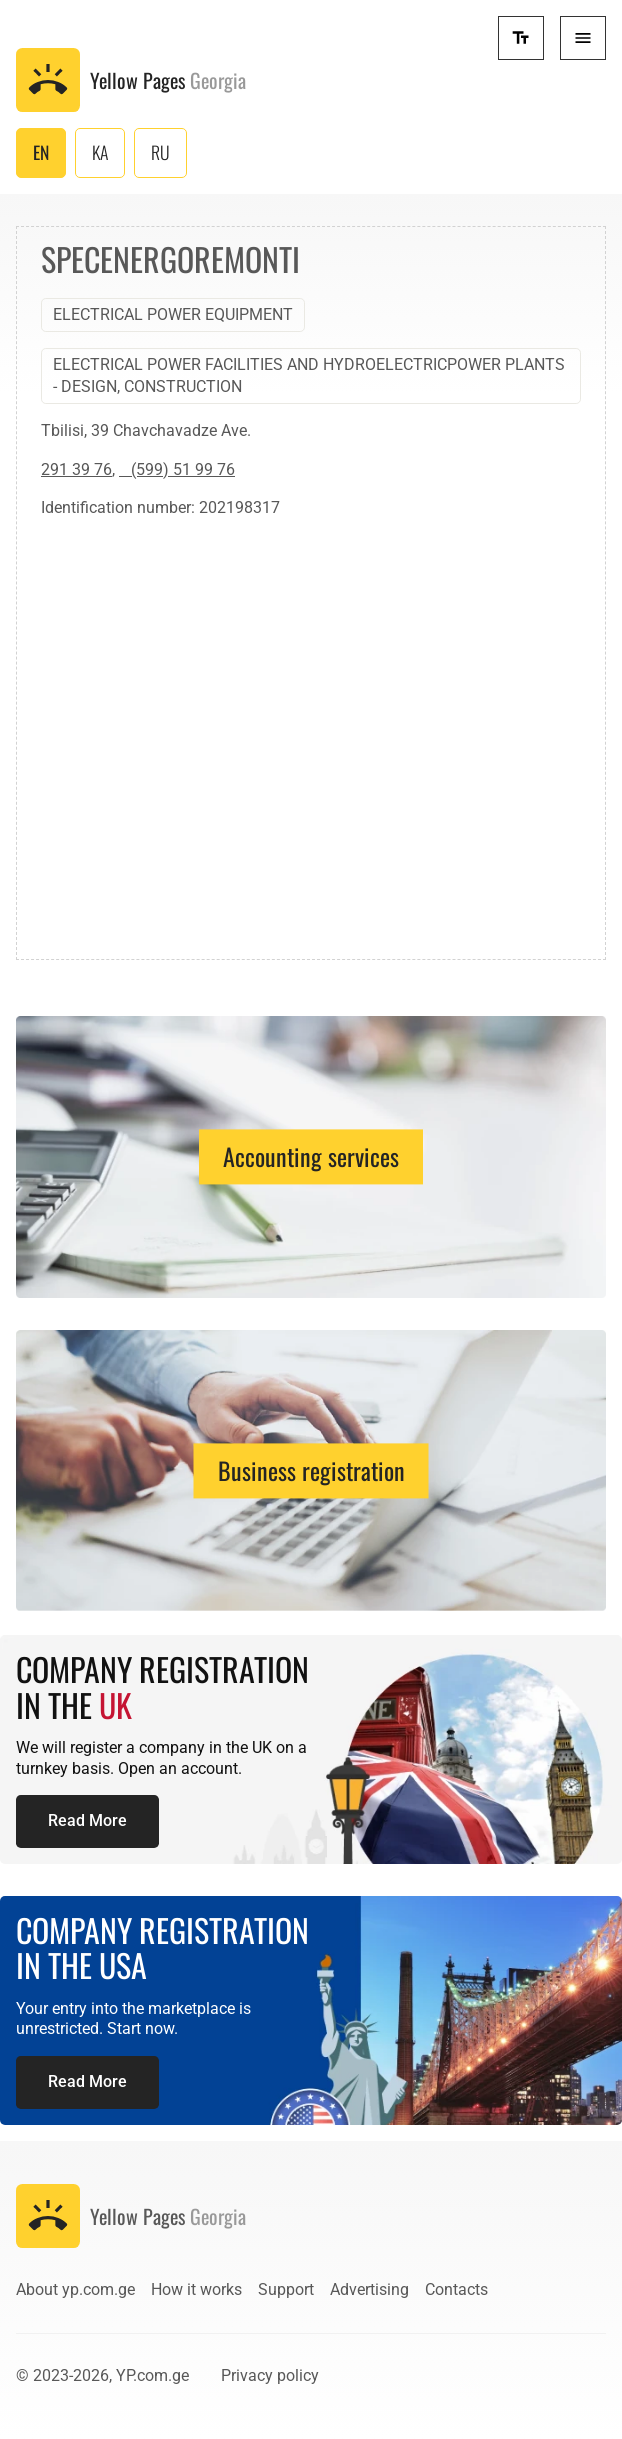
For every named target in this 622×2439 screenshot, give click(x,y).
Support (286, 2289)
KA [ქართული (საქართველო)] (100, 152)
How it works (196, 2289)
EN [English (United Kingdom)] (41, 152)
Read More (87, 1820)
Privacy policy (270, 2375)
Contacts (456, 2289)
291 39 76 (76, 469)
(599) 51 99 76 (177, 469)
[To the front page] (131, 80)
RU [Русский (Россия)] (160, 152)
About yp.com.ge (75, 2289)
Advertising (369, 2289)
